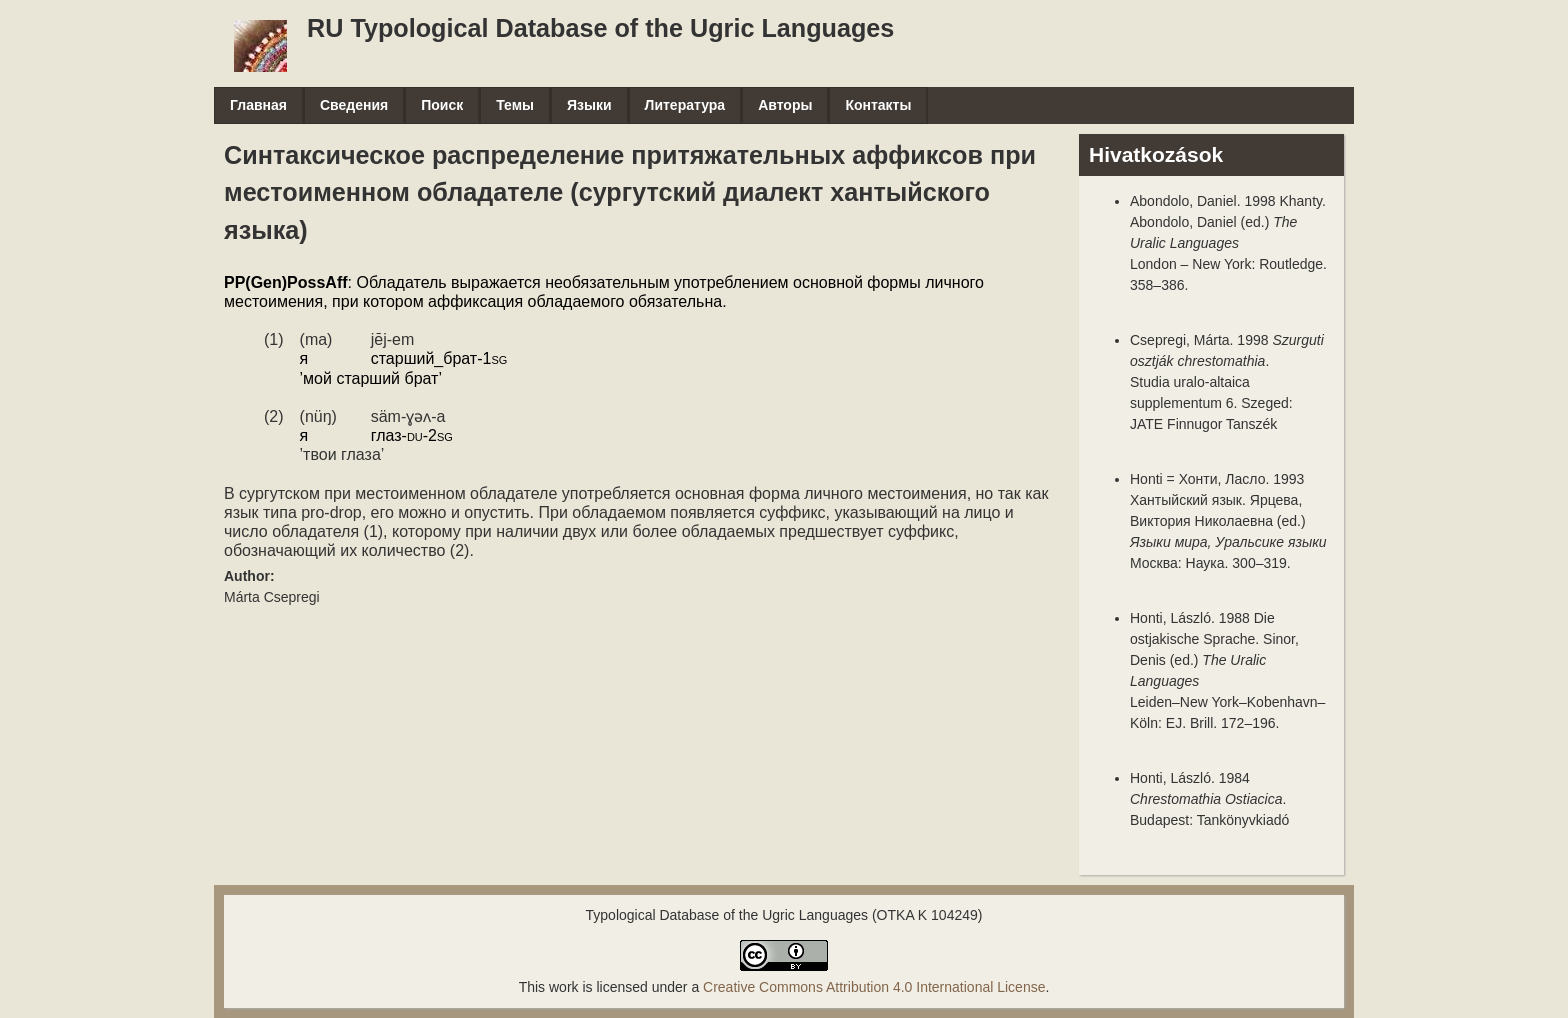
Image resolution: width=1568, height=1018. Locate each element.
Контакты (878, 105)
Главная (258, 105)
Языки (589, 105)
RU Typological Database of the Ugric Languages (600, 28)
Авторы (785, 105)
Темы (515, 105)
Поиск (442, 105)
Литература (685, 105)
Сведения (354, 105)
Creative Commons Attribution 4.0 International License (874, 987)
